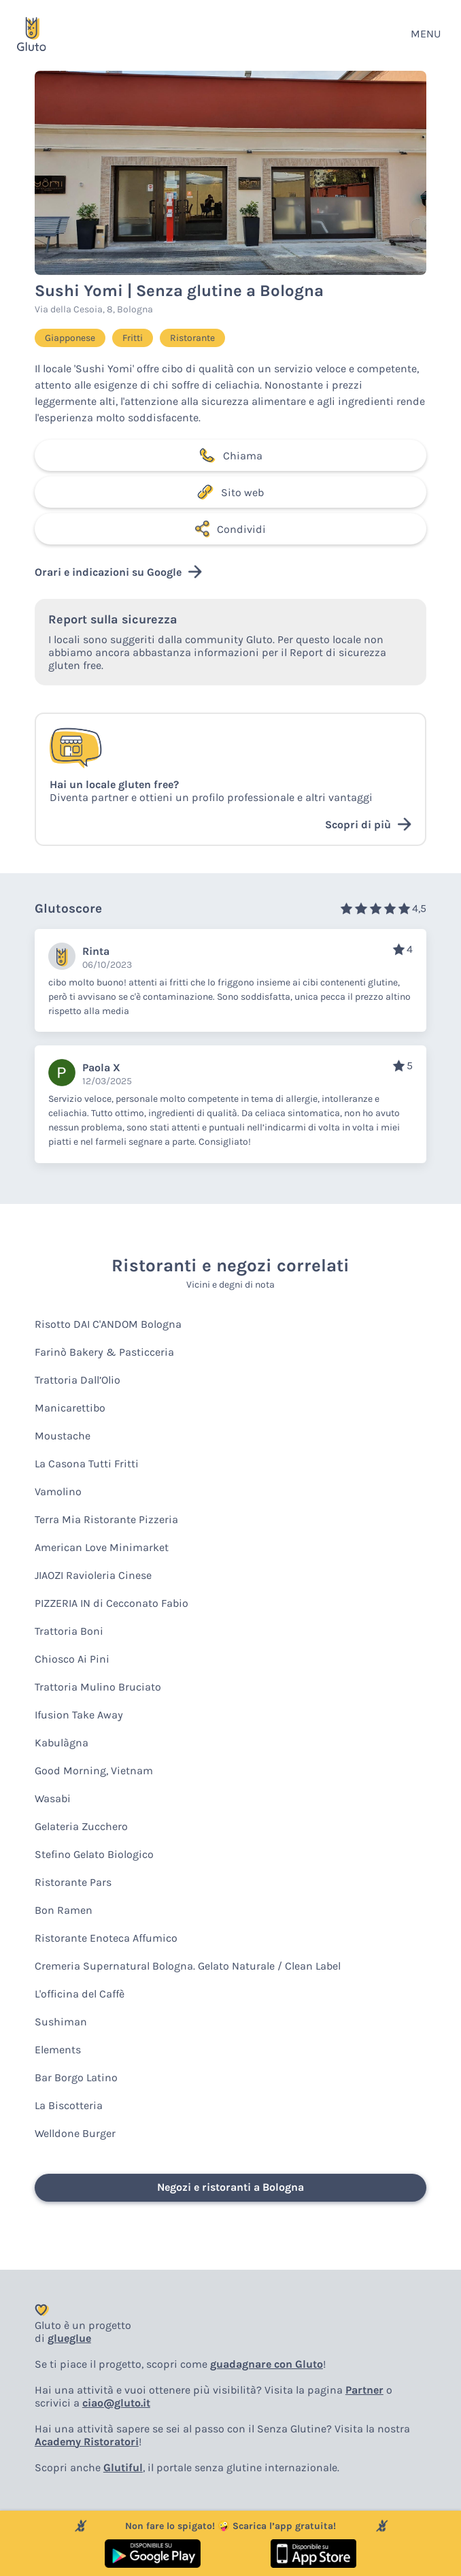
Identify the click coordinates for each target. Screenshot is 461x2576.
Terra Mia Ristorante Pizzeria (106, 1519)
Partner (364, 2389)
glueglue (69, 2338)
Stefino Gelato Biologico (94, 1854)
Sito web (230, 492)
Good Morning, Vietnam (94, 1770)
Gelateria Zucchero (81, 1826)
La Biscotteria (69, 2105)
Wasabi (53, 1798)
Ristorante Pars (73, 1882)
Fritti (132, 338)
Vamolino (58, 1491)
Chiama (230, 455)
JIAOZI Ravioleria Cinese (93, 1575)
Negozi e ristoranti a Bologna (230, 2187)
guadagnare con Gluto (266, 2364)
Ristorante (192, 338)
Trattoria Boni (69, 1631)
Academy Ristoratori (87, 2441)
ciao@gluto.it (116, 2402)
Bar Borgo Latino (76, 2077)
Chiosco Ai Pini (72, 1658)
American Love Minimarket (102, 1547)
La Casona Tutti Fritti (87, 1463)
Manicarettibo (70, 1407)
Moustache (62, 1435)
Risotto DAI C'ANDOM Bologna (108, 1324)
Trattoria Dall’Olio (77, 1379)
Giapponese (70, 338)
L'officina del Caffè (79, 1993)
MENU (426, 33)
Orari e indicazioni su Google (118, 571)
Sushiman (61, 2021)
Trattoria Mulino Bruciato (98, 1686)
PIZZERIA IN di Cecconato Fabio (111, 1603)
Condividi (230, 529)
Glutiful (123, 2467)
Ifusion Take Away (79, 1714)
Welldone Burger (75, 2133)
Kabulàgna (61, 1742)
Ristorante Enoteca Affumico (106, 1937)
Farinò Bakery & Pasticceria (104, 1352)
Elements (58, 2049)
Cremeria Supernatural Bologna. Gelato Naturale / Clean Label (188, 1965)
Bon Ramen (63, 1910)
